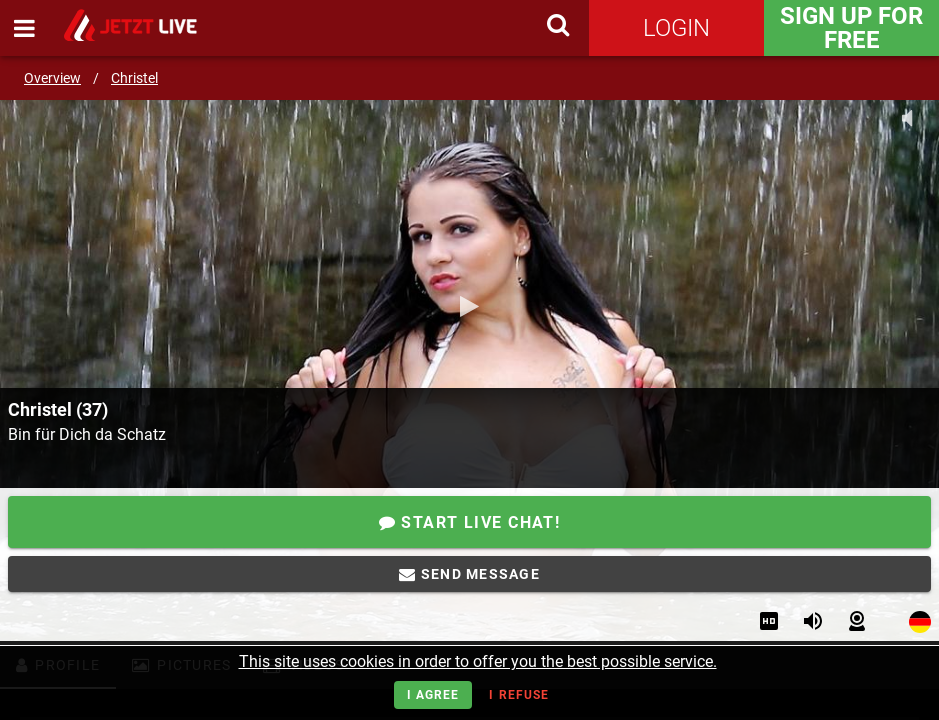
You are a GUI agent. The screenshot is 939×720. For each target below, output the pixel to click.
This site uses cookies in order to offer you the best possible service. (478, 661)
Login (676, 28)
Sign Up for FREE (851, 28)
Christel (134, 78)
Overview (52, 78)
